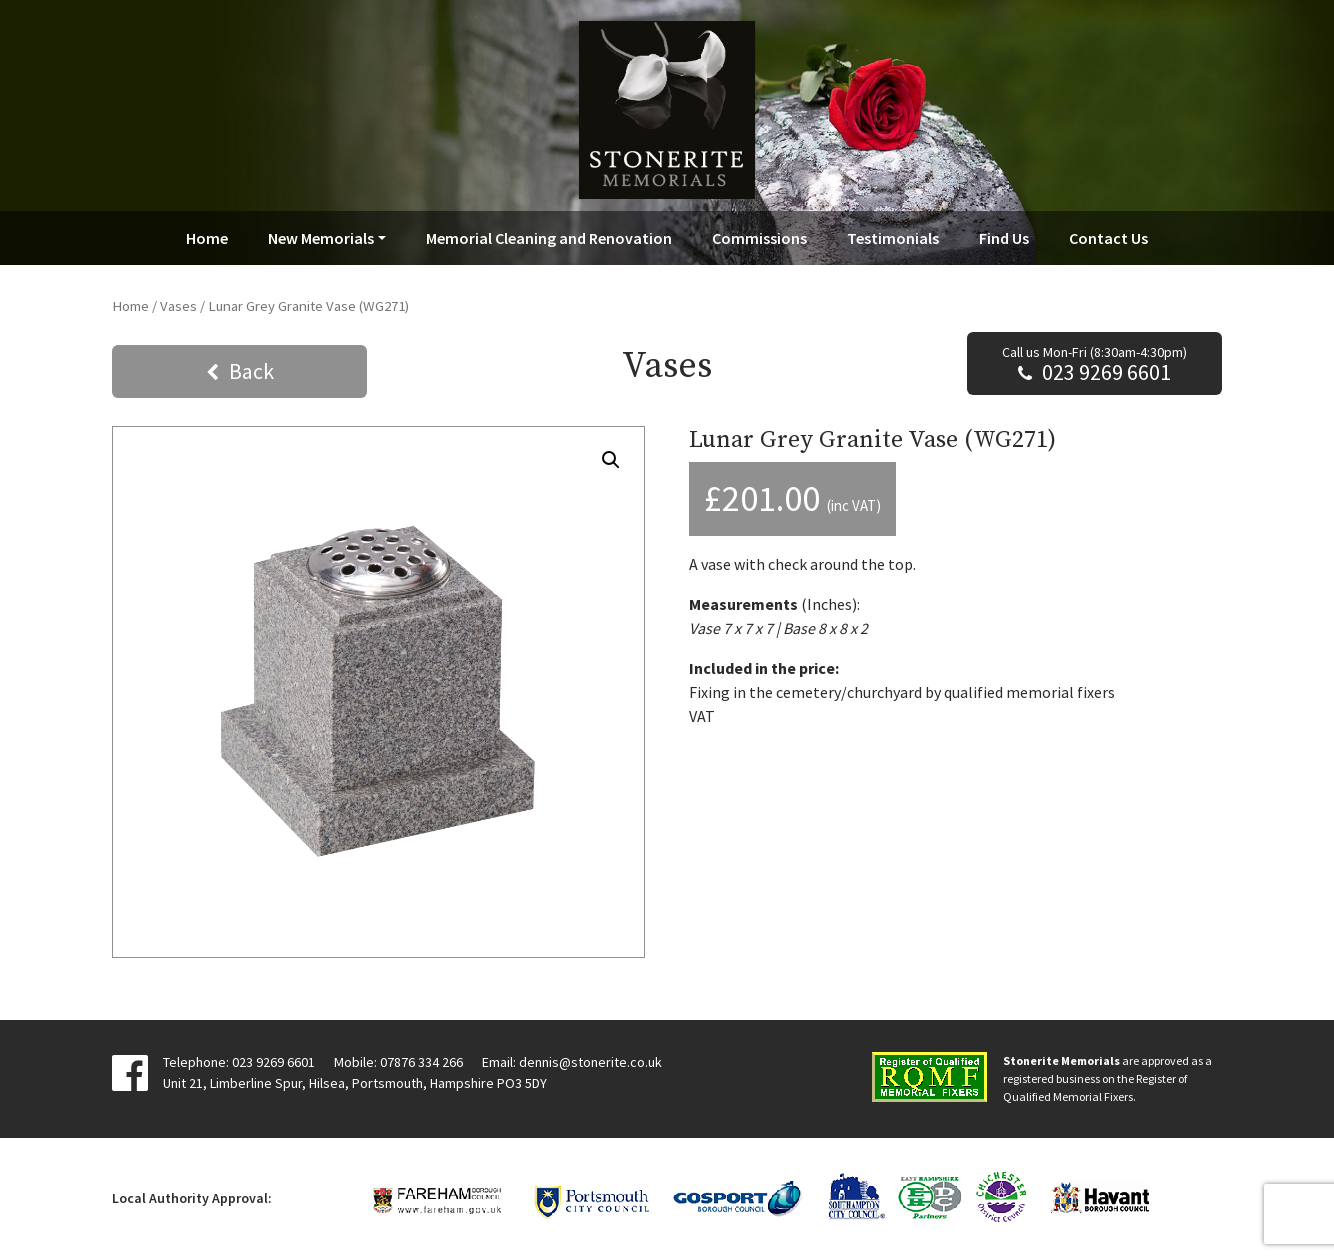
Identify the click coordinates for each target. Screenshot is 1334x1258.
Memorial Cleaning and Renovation (549, 238)
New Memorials (321, 238)
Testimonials (893, 238)
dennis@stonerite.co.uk (590, 1062)
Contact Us (1108, 238)
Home (207, 238)
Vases (178, 306)
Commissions (759, 238)
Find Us (1004, 238)
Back (251, 371)
